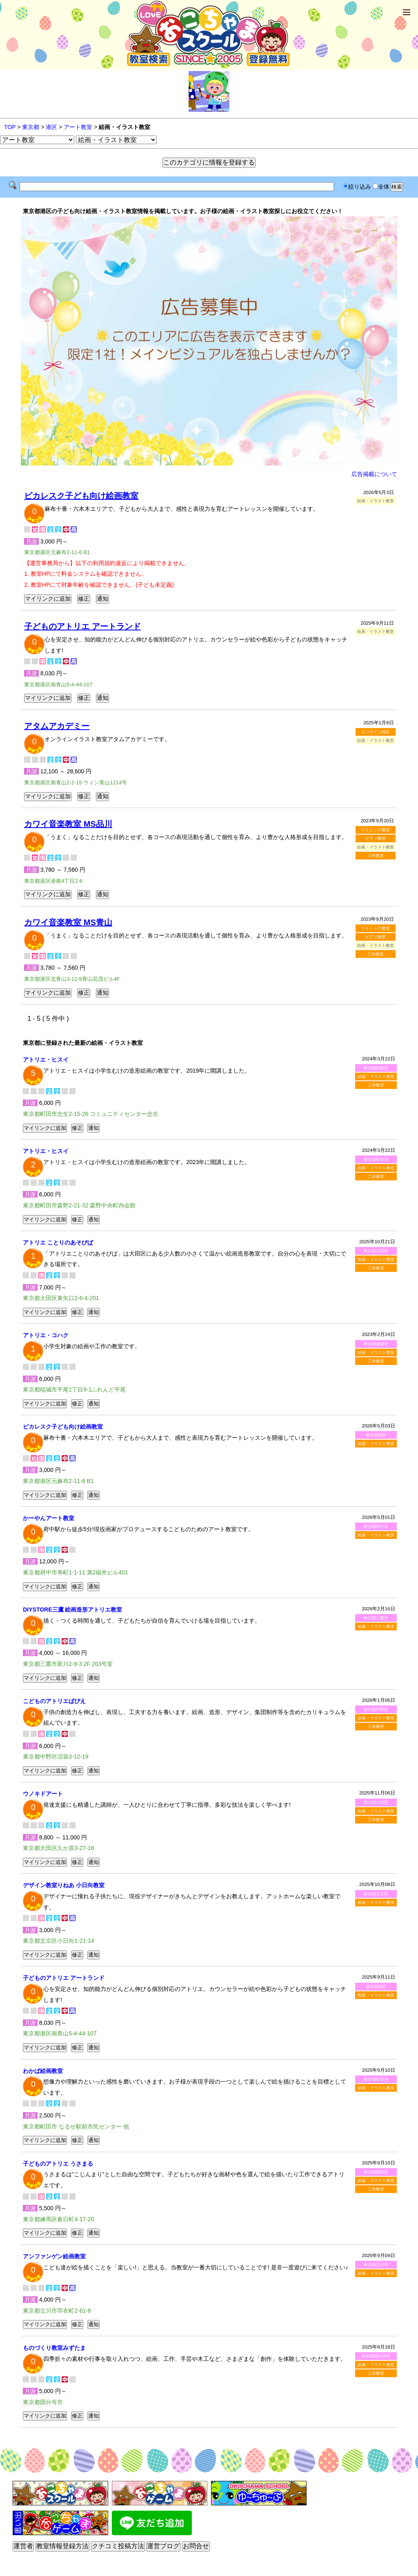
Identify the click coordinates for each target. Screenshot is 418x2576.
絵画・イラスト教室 (376, 1076)
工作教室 (375, 855)
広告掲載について (374, 474)
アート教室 (78, 127)
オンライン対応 (375, 732)
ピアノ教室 (375, 838)
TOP (10, 127)
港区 (51, 127)
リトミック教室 (375, 830)
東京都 (30, 127)
